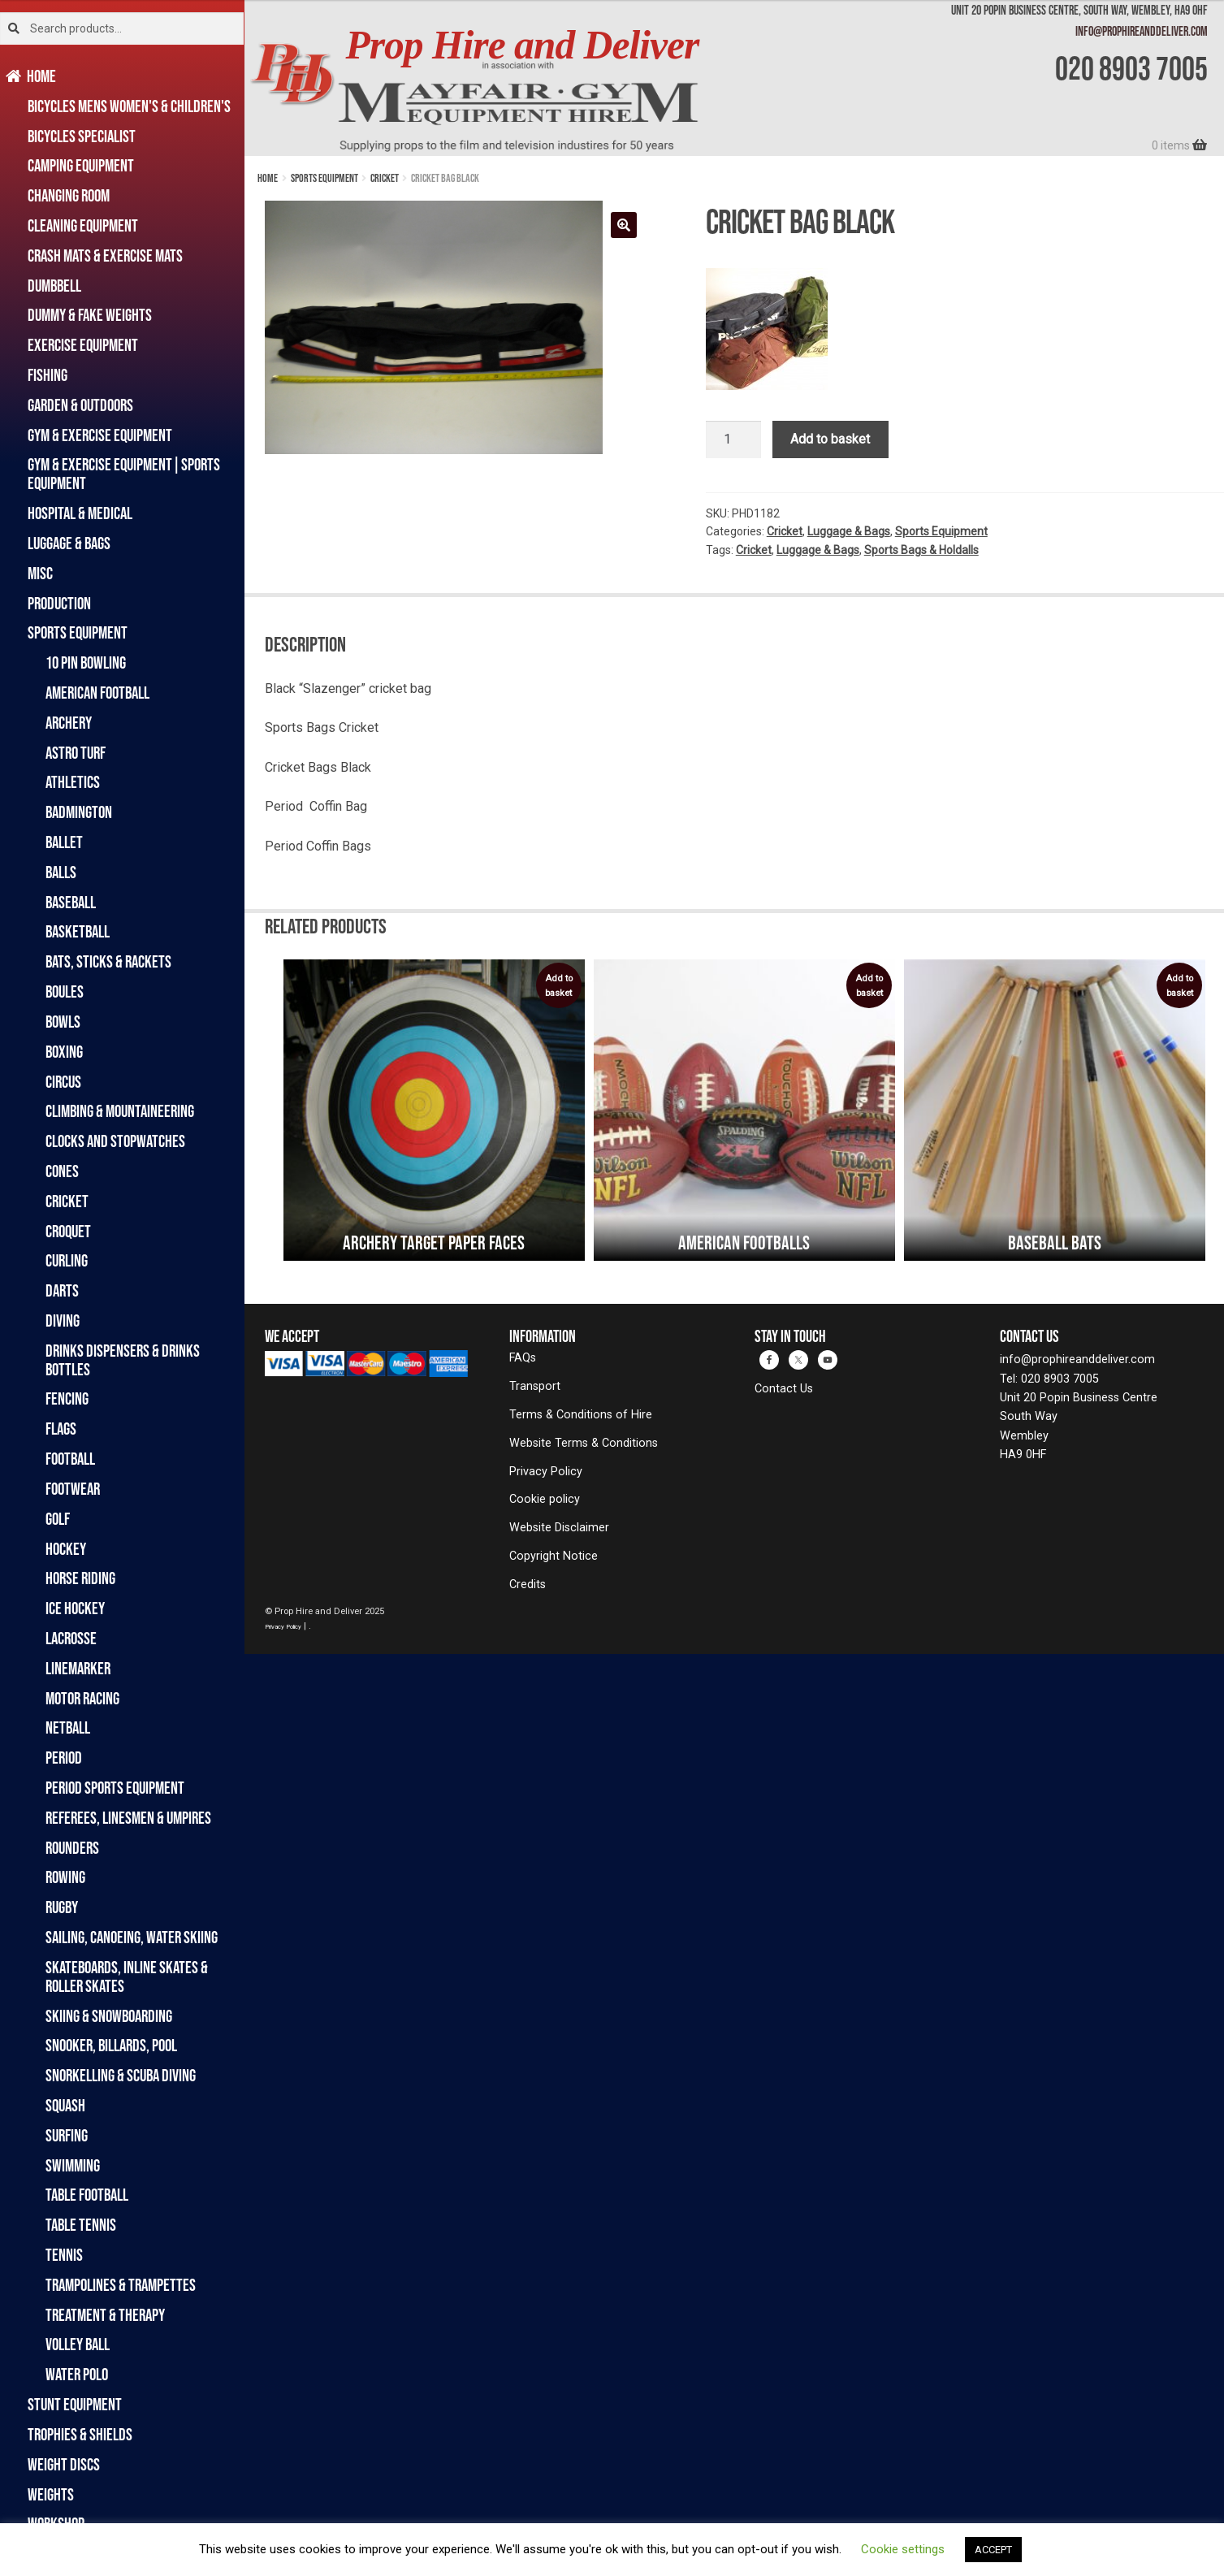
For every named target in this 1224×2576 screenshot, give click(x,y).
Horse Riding (80, 1578)
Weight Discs (64, 2464)
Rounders (72, 1847)
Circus (63, 1081)
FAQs (522, 1358)
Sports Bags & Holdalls (921, 549)
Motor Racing (82, 1698)
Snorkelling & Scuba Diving (120, 2075)
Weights (51, 2494)
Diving (62, 1320)
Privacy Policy (545, 1471)
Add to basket (830, 439)
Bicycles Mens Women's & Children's (129, 106)
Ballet (64, 842)
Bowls (62, 1021)
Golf (57, 1518)
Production (59, 603)
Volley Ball (77, 2344)
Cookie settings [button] (903, 2549)
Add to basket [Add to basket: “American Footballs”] (869, 985)
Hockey (65, 1548)
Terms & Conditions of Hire (580, 1415)
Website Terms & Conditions (583, 1443)
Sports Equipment (78, 632)
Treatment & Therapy (105, 2314)
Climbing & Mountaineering (119, 1111)
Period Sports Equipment (114, 1787)
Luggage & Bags (69, 543)
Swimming (72, 2165)
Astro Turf (75, 752)
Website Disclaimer (559, 1528)
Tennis (64, 2254)
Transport (534, 1386)
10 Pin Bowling (85, 662)
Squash (65, 2105)
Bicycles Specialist (82, 136)
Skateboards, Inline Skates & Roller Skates (126, 1976)
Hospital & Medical (80, 513)
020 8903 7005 (1131, 68)
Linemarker (77, 1668)
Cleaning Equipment (83, 225)
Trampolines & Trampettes (120, 2284)
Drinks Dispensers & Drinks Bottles (122, 1360)
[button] (624, 225)
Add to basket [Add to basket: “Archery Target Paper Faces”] (559, 985)
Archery (68, 722)
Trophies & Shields (80, 2434)
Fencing (67, 1398)
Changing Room (69, 195)
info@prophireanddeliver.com (1141, 31)
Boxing (64, 1051)
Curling (66, 1260)
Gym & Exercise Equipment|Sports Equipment (124, 473)
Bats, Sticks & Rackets (108, 961)
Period (63, 1757)
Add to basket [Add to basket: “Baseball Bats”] (1179, 985)
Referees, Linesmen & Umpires (128, 1817)
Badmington (78, 812)
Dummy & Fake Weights (90, 314)
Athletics (72, 782)
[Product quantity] (733, 439)
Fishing (47, 375)
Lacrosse (71, 1638)
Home (42, 76)
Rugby (61, 1907)
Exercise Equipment (83, 345)
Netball (67, 1727)
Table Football (86, 2194)
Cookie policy (544, 1499)
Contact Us (784, 1389)
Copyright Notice (553, 1556)
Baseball (70, 902)
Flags (60, 1428)
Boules (64, 991)
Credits (527, 1584)
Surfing (66, 2135)
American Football (97, 692)
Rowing (65, 1877)
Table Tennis (80, 2224)
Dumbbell (54, 285)
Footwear (72, 1488)
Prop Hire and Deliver (522, 45)
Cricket (67, 1201)
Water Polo (76, 2374)
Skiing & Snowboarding (108, 2016)
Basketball (77, 931)
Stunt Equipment (75, 2404)
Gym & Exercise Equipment (100, 435)
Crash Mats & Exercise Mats (105, 255)
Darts (62, 1290)
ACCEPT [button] (993, 2550)
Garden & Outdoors (80, 405)
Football (70, 1458)
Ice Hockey (75, 1608)
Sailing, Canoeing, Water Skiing (131, 1937)
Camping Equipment (81, 165)
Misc (40, 573)
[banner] (734, 78)
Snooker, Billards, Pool (111, 2045)
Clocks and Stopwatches (115, 1141)
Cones (62, 1171)
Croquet (68, 1231)
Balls (60, 872)
